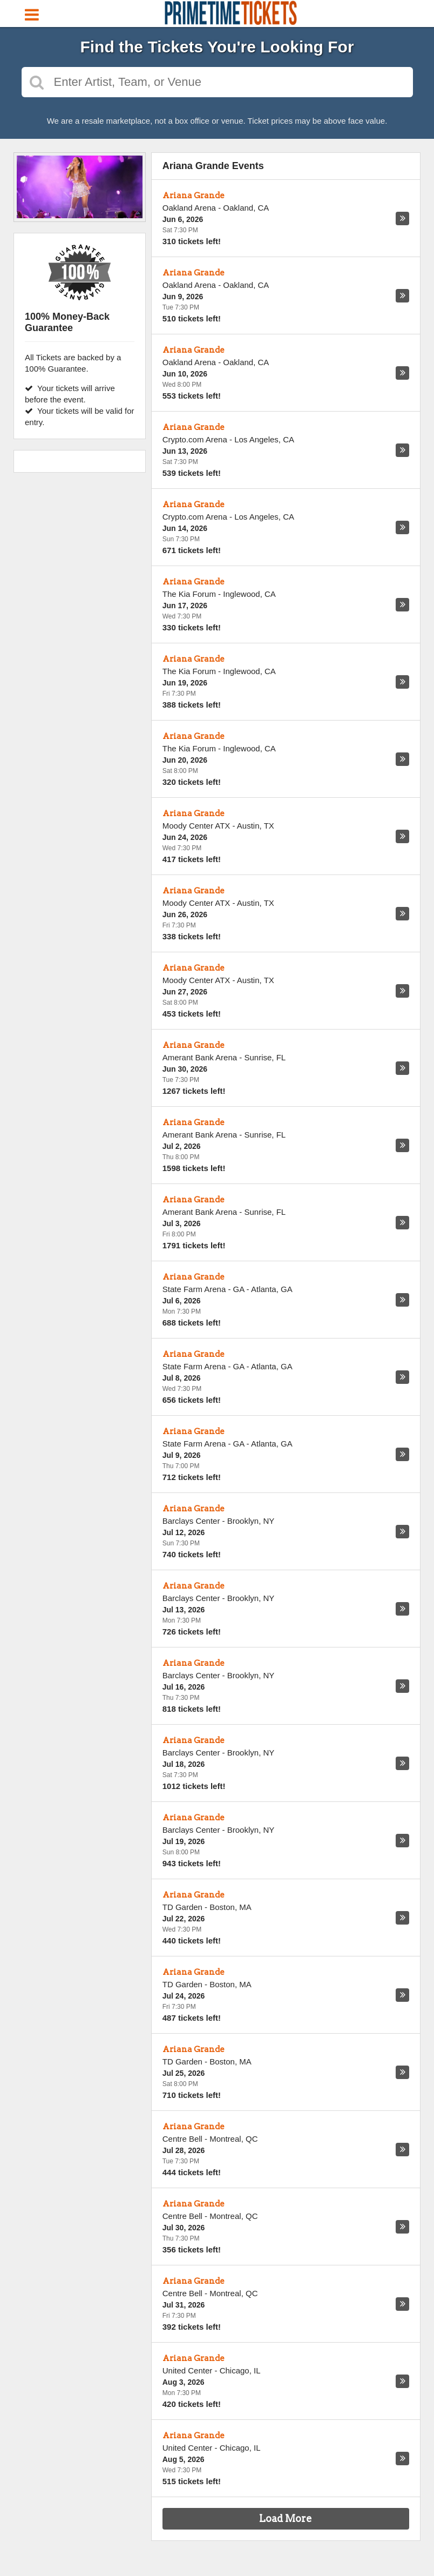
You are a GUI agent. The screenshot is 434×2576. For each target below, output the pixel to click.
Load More (285, 2518)
